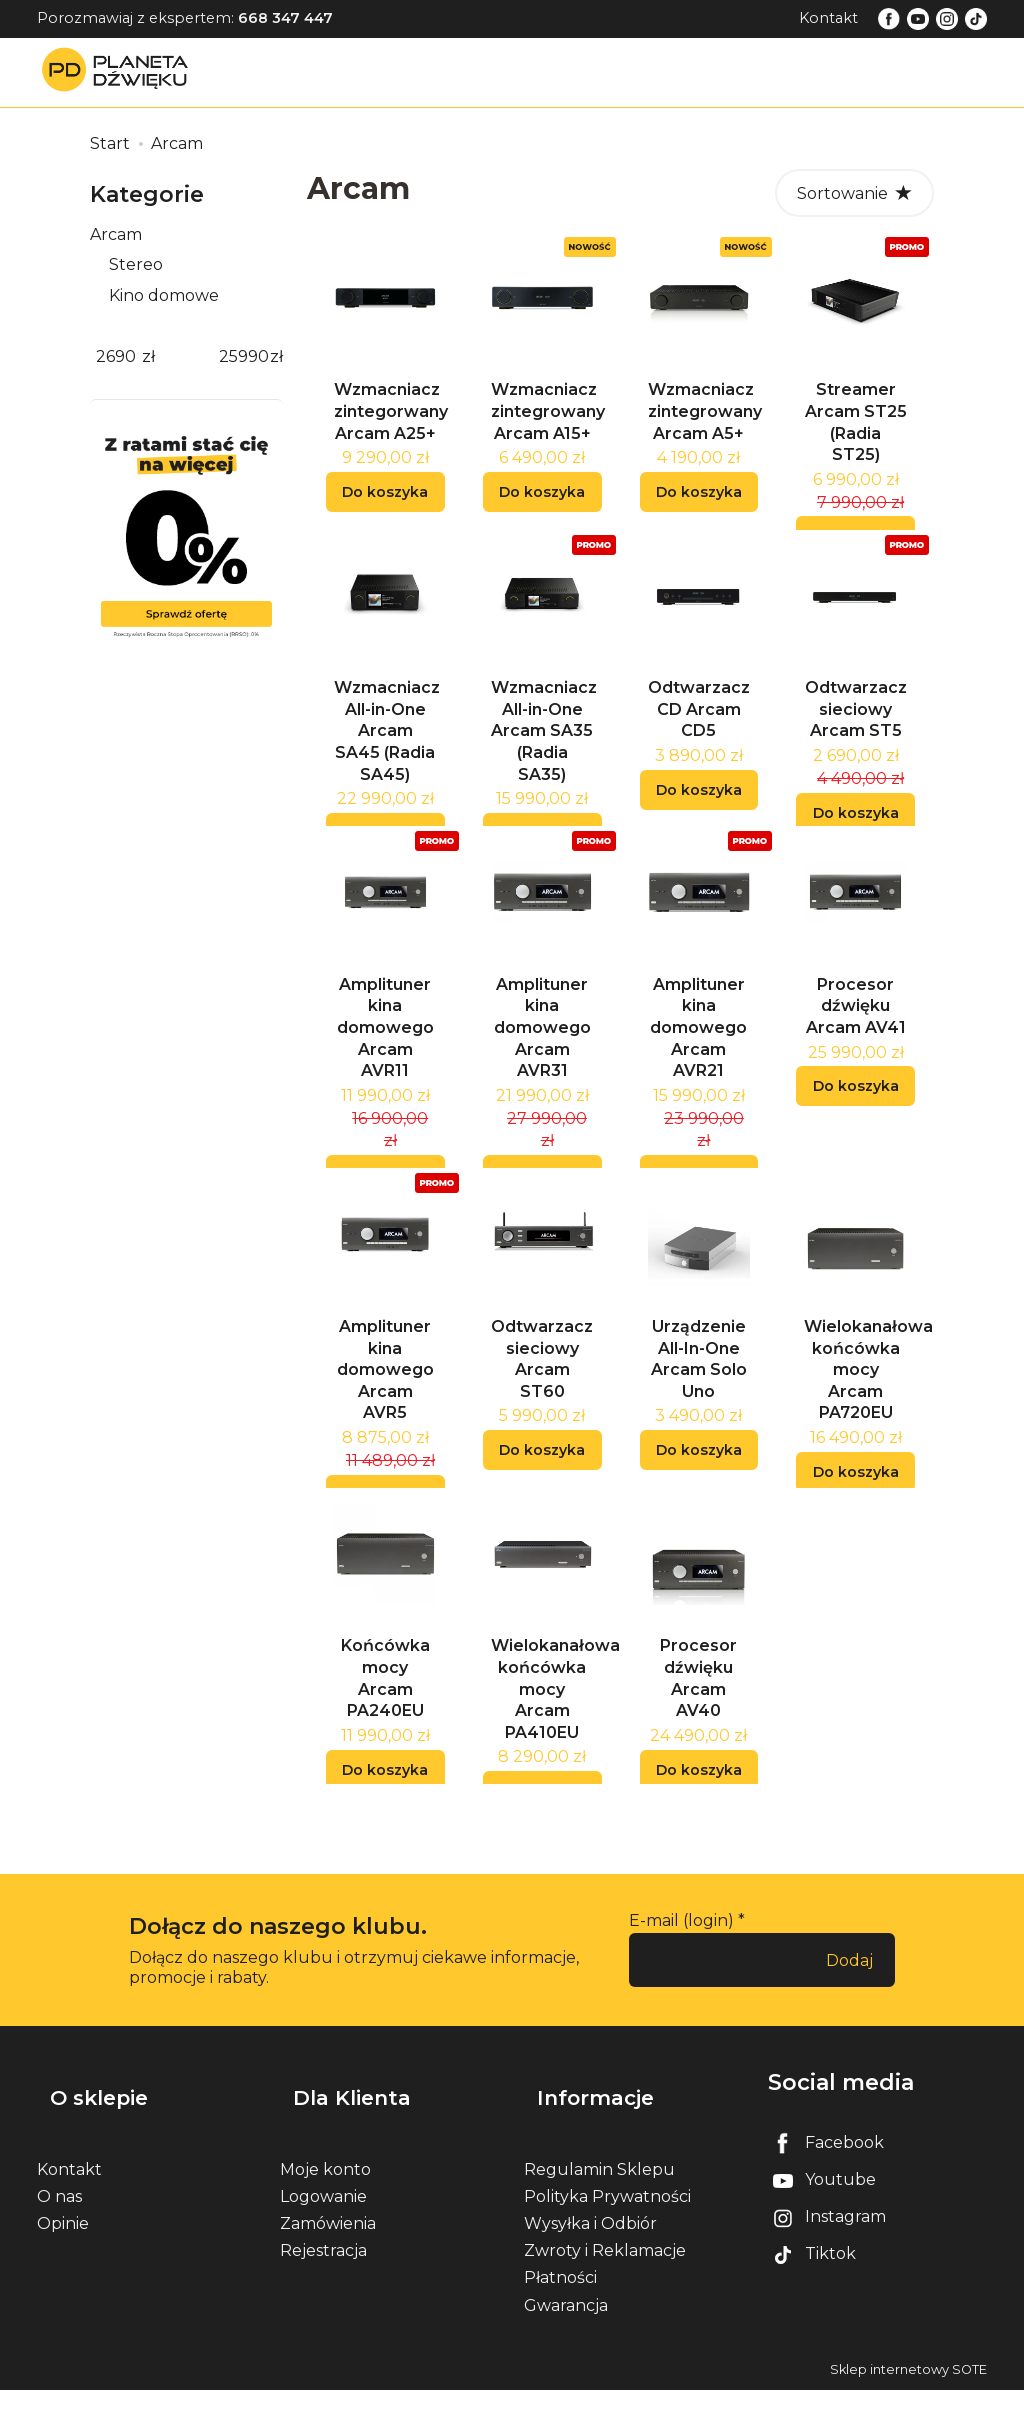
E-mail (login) (681, 1980)
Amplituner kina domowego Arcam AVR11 (385, 1063)
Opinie (63, 2253)
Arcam (116, 234)
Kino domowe (164, 295)
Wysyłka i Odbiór (590, 2253)
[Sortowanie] (854, 193)
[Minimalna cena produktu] (116, 357)
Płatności (560, 2307)
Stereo (136, 264)
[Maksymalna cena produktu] (244, 357)
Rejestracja (323, 2280)
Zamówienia (328, 2253)
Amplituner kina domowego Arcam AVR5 (385, 1417)
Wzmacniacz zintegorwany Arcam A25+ (391, 423)
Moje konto (325, 2198)
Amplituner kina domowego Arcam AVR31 (542, 1063)
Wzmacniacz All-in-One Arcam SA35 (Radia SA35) (544, 754)
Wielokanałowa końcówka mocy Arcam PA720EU (868, 1417)
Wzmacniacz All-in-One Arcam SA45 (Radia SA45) (387, 754)
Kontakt (828, 18)
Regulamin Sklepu (599, 2198)
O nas (59, 2226)
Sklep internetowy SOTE (908, 2398)
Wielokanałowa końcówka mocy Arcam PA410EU (555, 1748)
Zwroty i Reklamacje (605, 2280)
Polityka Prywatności (607, 2226)
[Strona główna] (120, 71)
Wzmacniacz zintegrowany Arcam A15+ (548, 423)
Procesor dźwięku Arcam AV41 (856, 1042)
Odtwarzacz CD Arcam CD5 (699, 733)
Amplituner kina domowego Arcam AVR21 (698, 1063)
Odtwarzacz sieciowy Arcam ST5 (856, 733)
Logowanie (323, 2226)
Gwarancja (566, 2334)
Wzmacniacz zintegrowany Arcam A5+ (705, 423)
